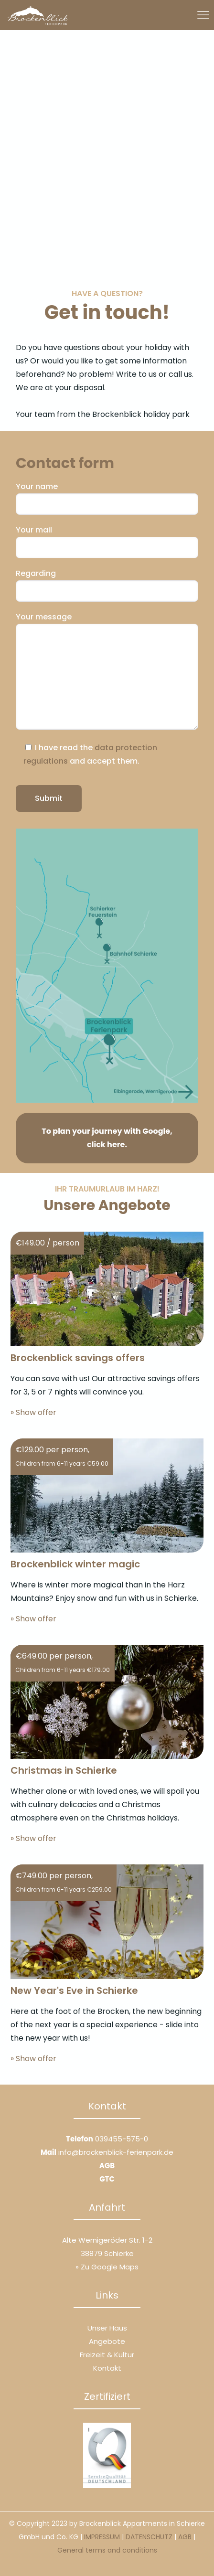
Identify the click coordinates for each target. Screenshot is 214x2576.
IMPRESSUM (102, 2537)
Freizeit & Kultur (107, 2355)
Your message (107, 670)
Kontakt (107, 2368)
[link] (107, 966)
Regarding (107, 585)
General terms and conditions (107, 2550)
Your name (107, 498)
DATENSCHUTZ (149, 2537)
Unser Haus (107, 2328)
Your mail (107, 541)
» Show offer (33, 1412)
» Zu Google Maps (107, 2267)
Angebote (107, 2341)
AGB (107, 2166)
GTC (107, 2179)
